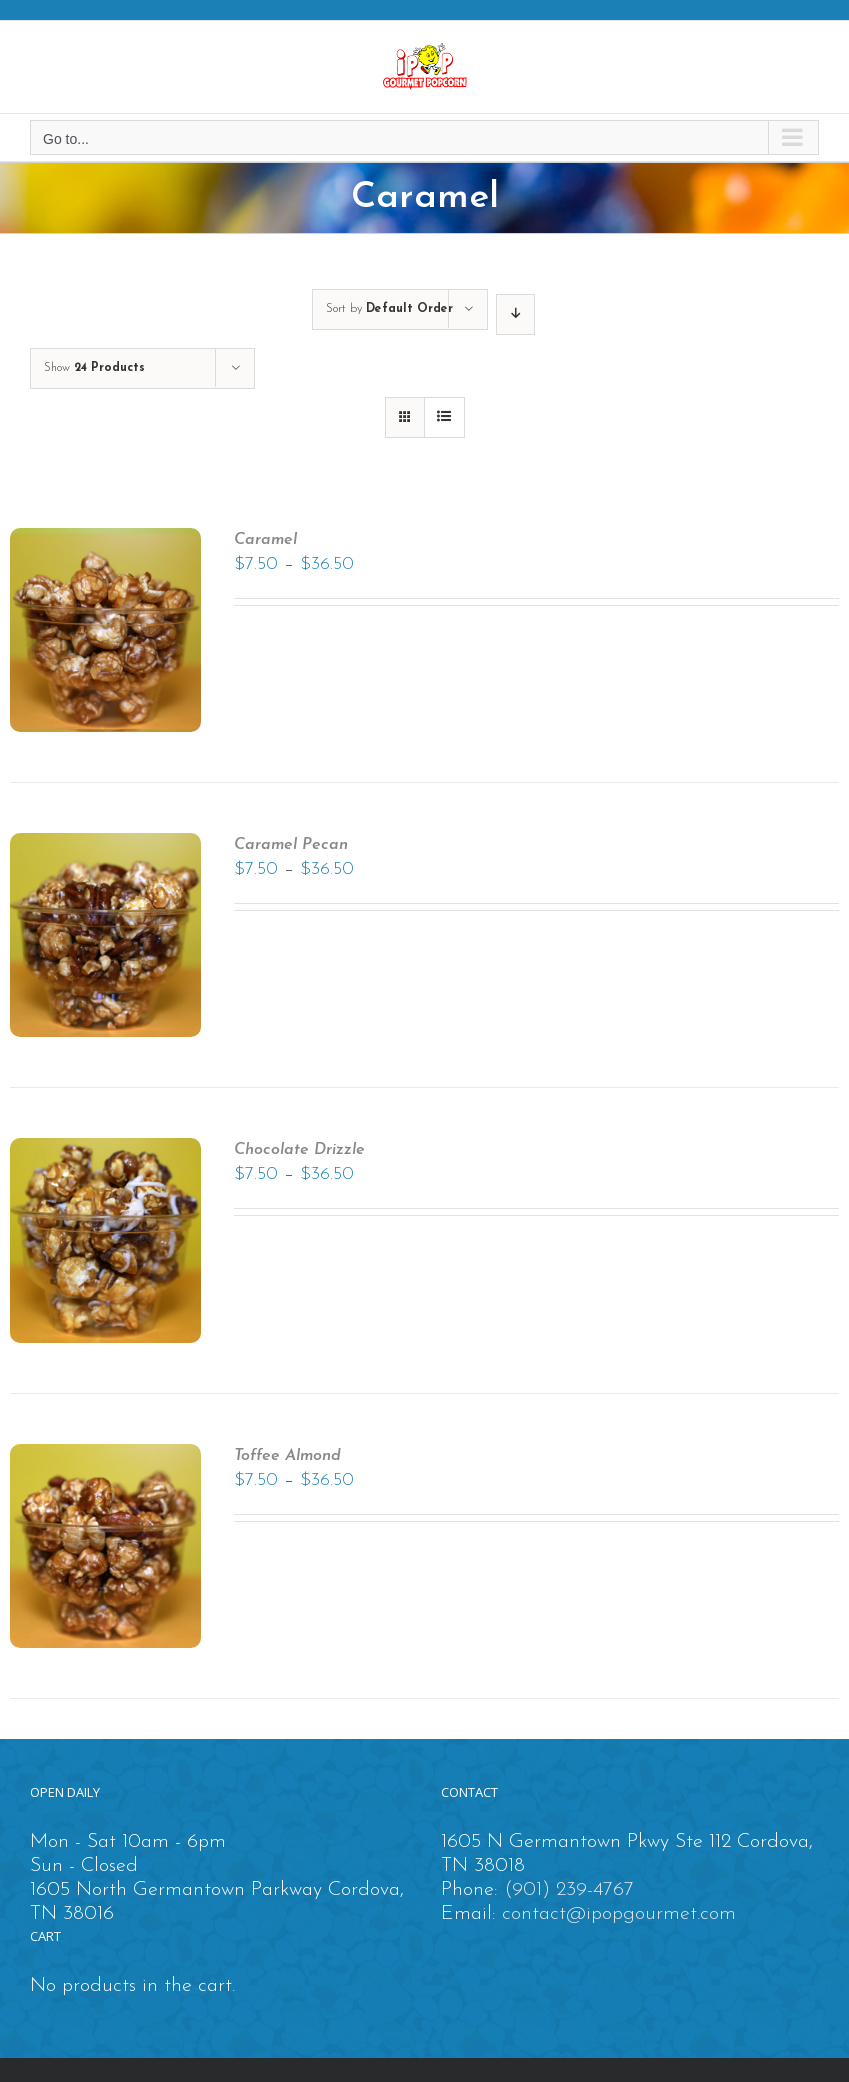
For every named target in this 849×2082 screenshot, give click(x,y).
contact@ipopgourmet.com (619, 1914)
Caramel (265, 540)
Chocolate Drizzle (299, 1150)
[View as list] (444, 417)
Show (94, 368)
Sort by (389, 309)
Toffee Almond (287, 1456)
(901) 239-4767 (569, 1890)
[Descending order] (515, 314)
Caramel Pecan (291, 845)
